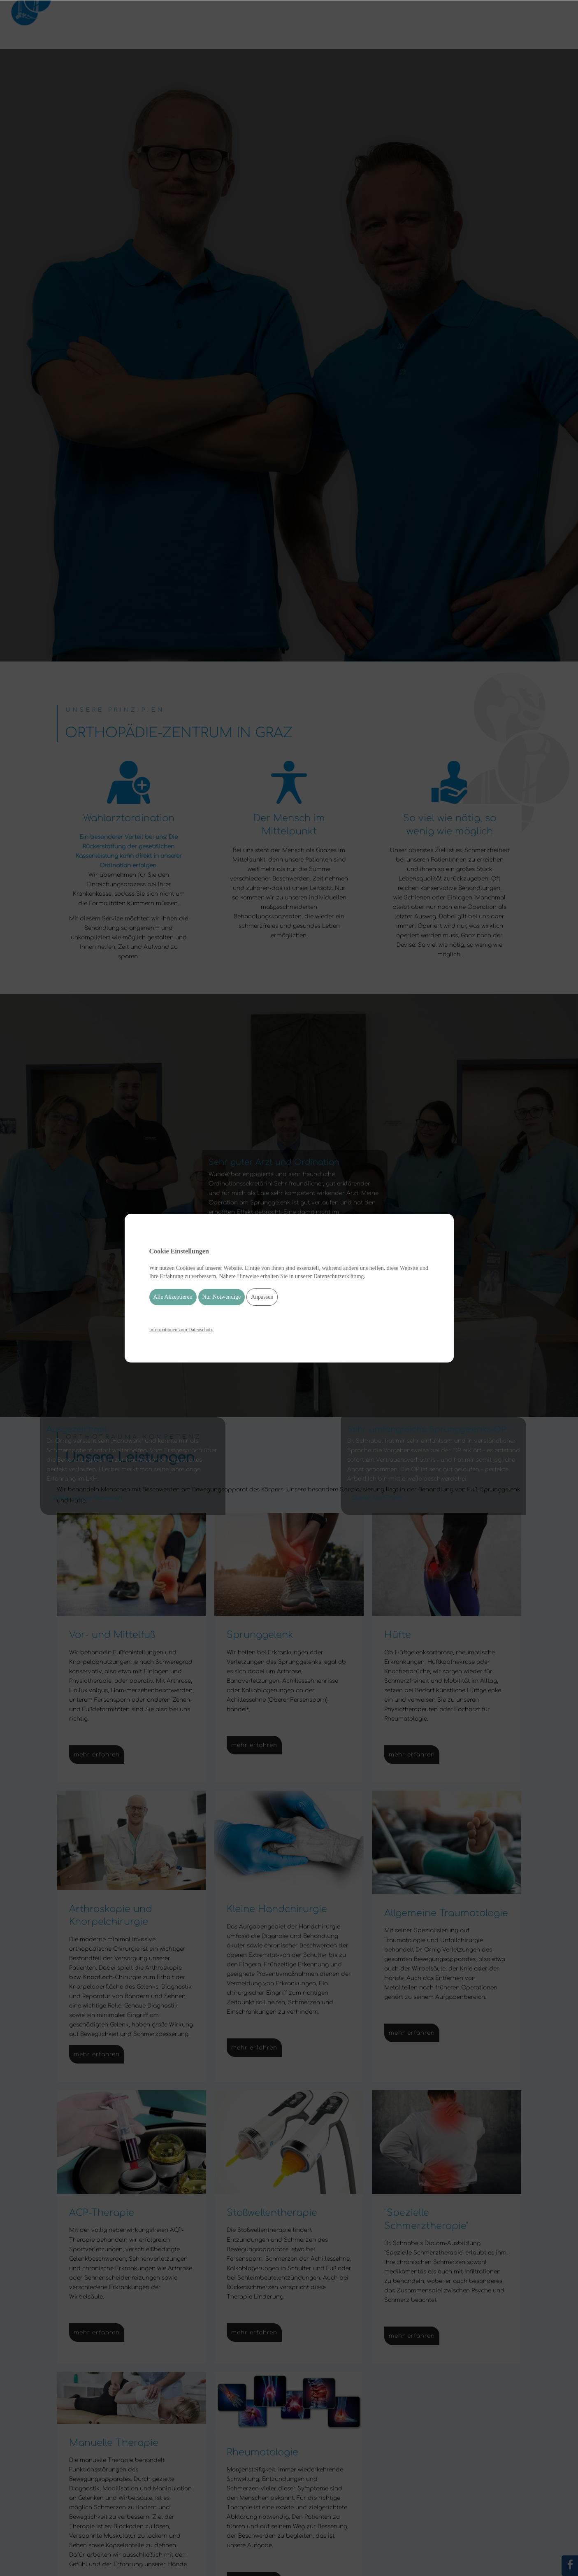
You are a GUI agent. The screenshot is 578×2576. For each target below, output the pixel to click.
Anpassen (262, 1297)
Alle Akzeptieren (173, 1297)
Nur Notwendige (221, 1297)
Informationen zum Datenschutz (181, 1329)
